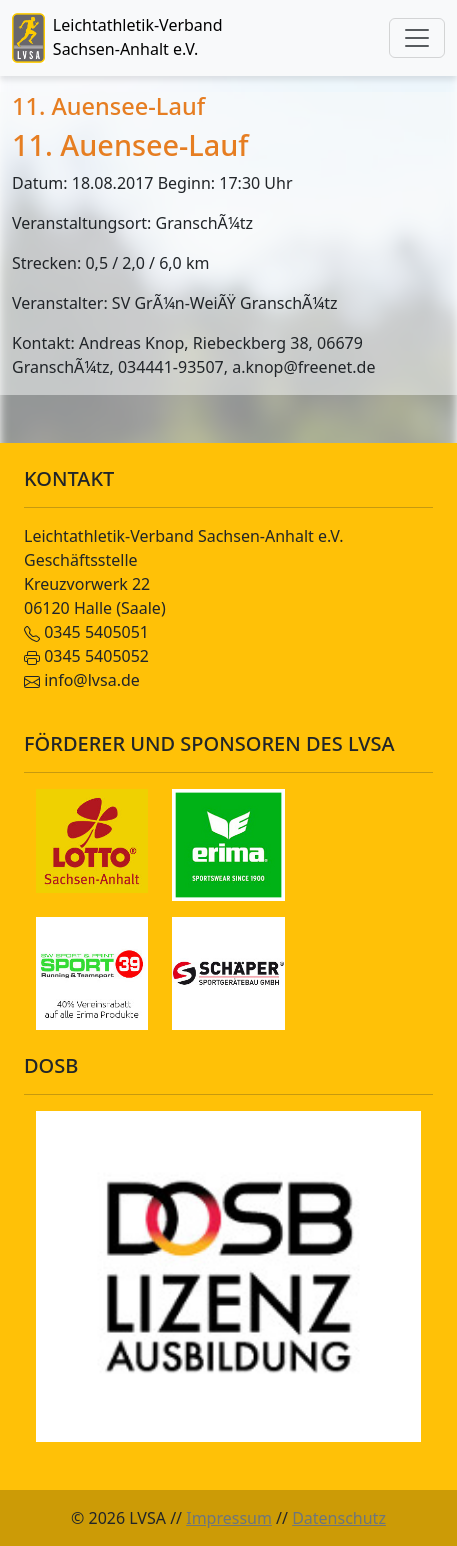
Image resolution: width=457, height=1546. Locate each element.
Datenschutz (339, 1518)
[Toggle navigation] (417, 38)
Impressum (229, 1518)
